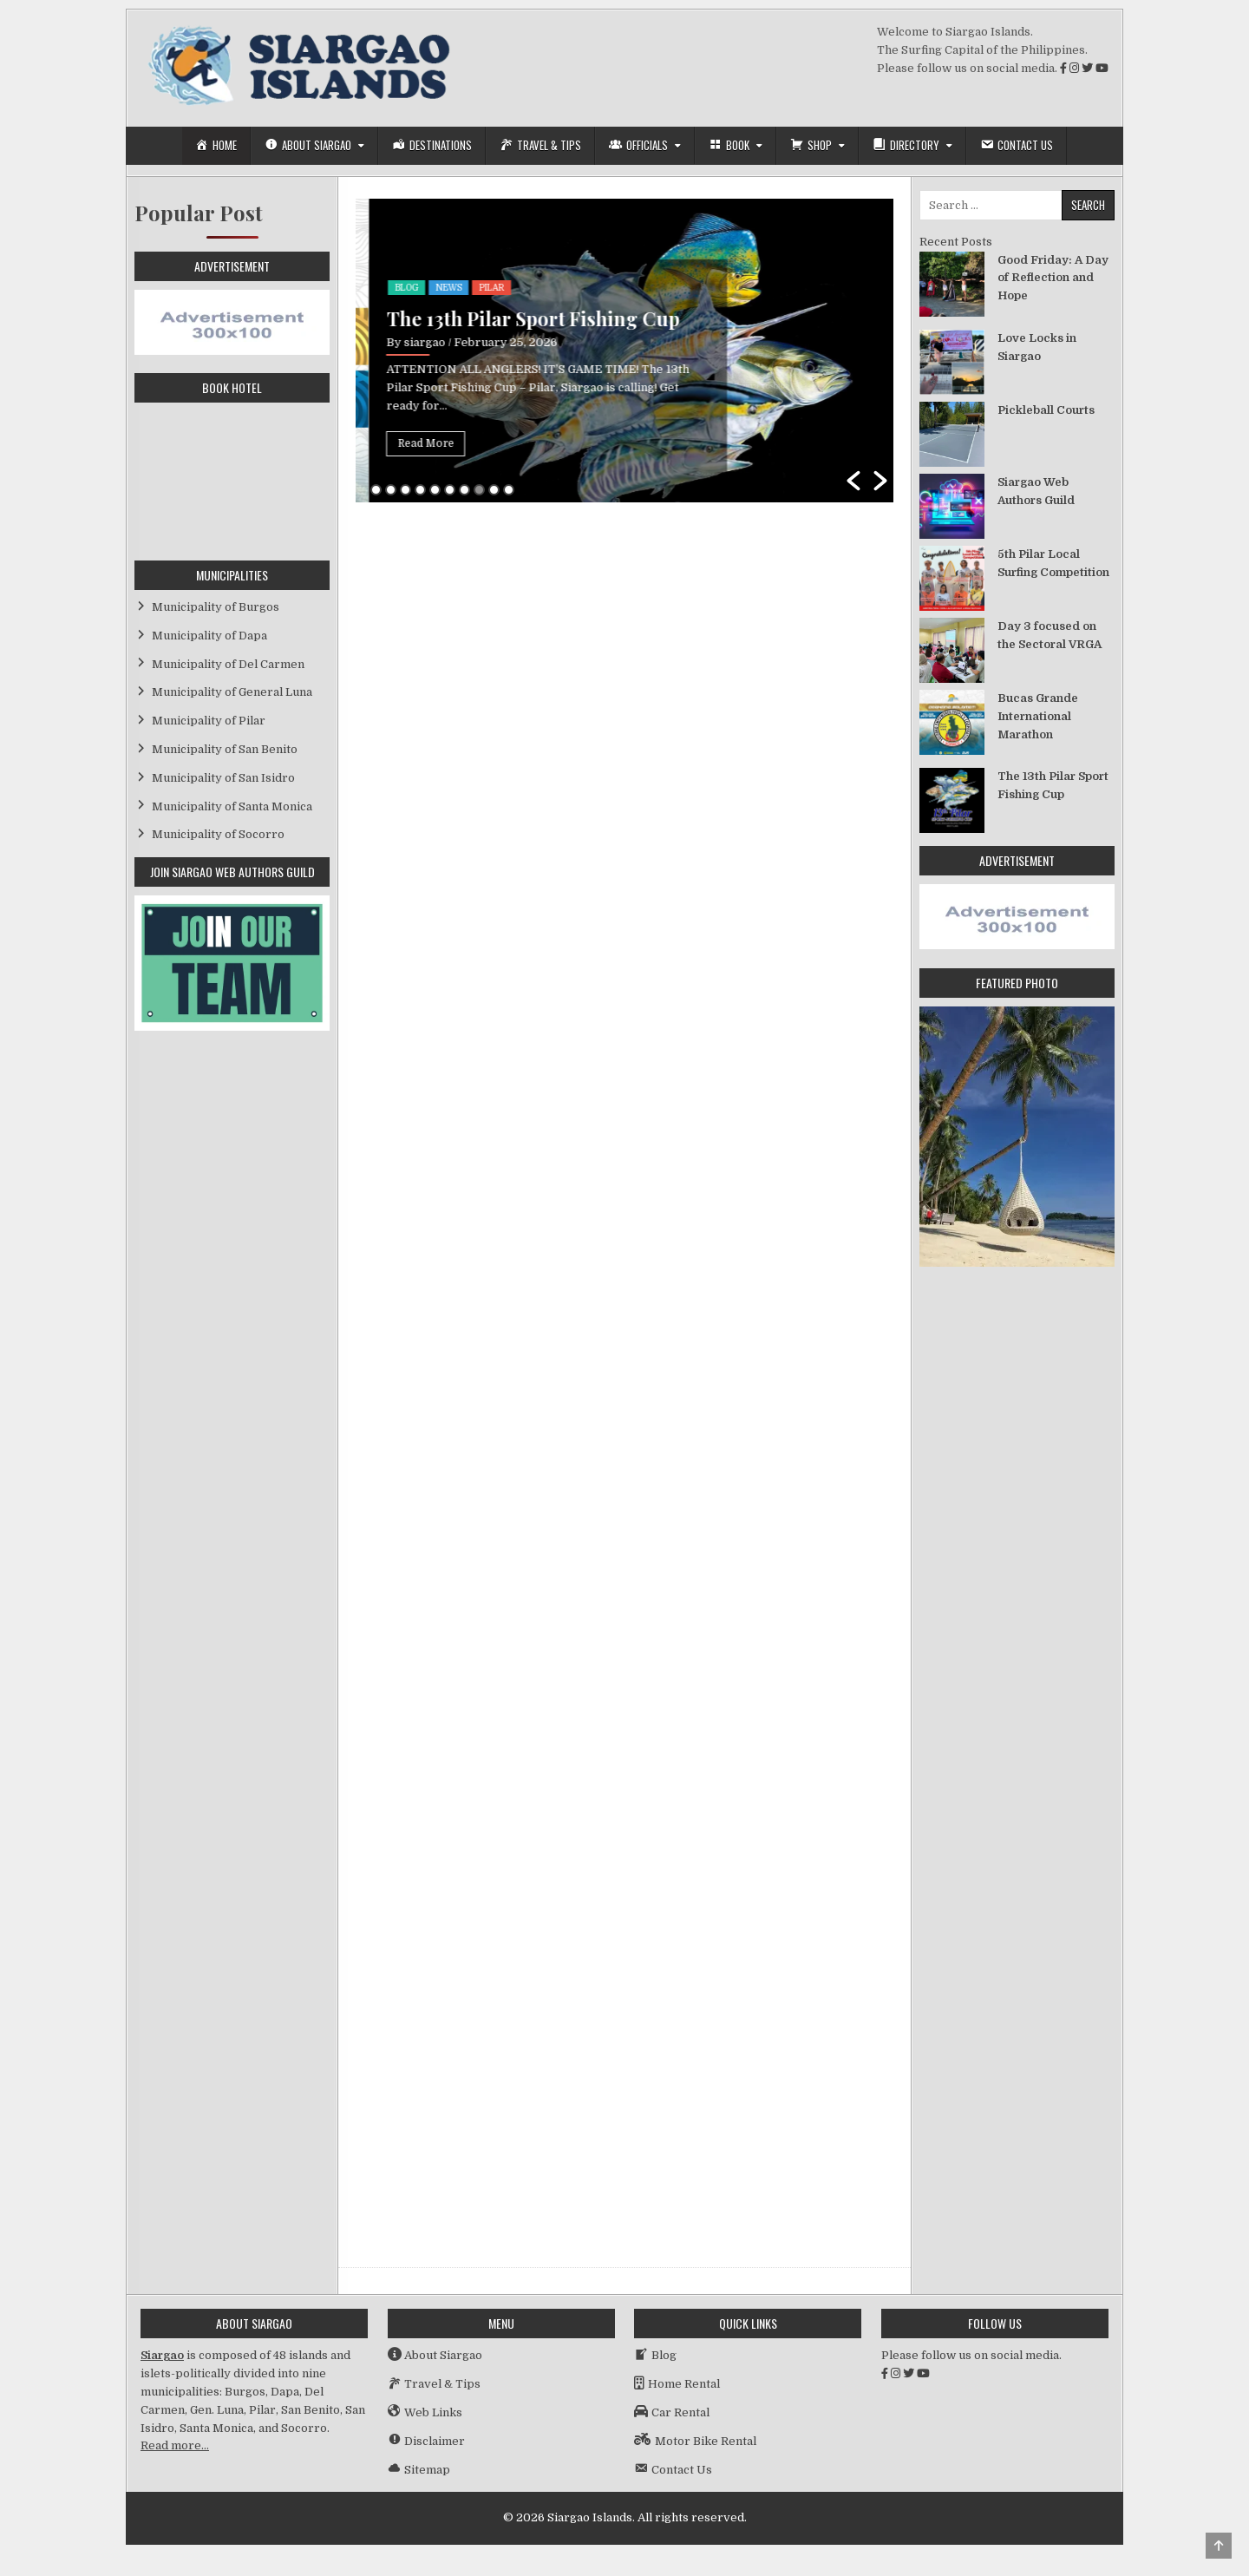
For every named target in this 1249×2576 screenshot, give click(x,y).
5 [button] (435, 489)
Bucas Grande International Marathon (498, 306)
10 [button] (508, 489)
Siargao (162, 2355)
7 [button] (464, 489)
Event (396, 264)
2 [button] (390, 489)
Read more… (175, 2445)
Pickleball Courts (1046, 409)
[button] (853, 480)
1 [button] (376, 489)
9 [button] (494, 489)
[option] (624, 350)
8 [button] (479, 489)
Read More (412, 443)
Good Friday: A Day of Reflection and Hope (1052, 278)
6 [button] (449, 489)
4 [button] (420, 489)
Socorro (449, 264)
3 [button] (405, 489)
